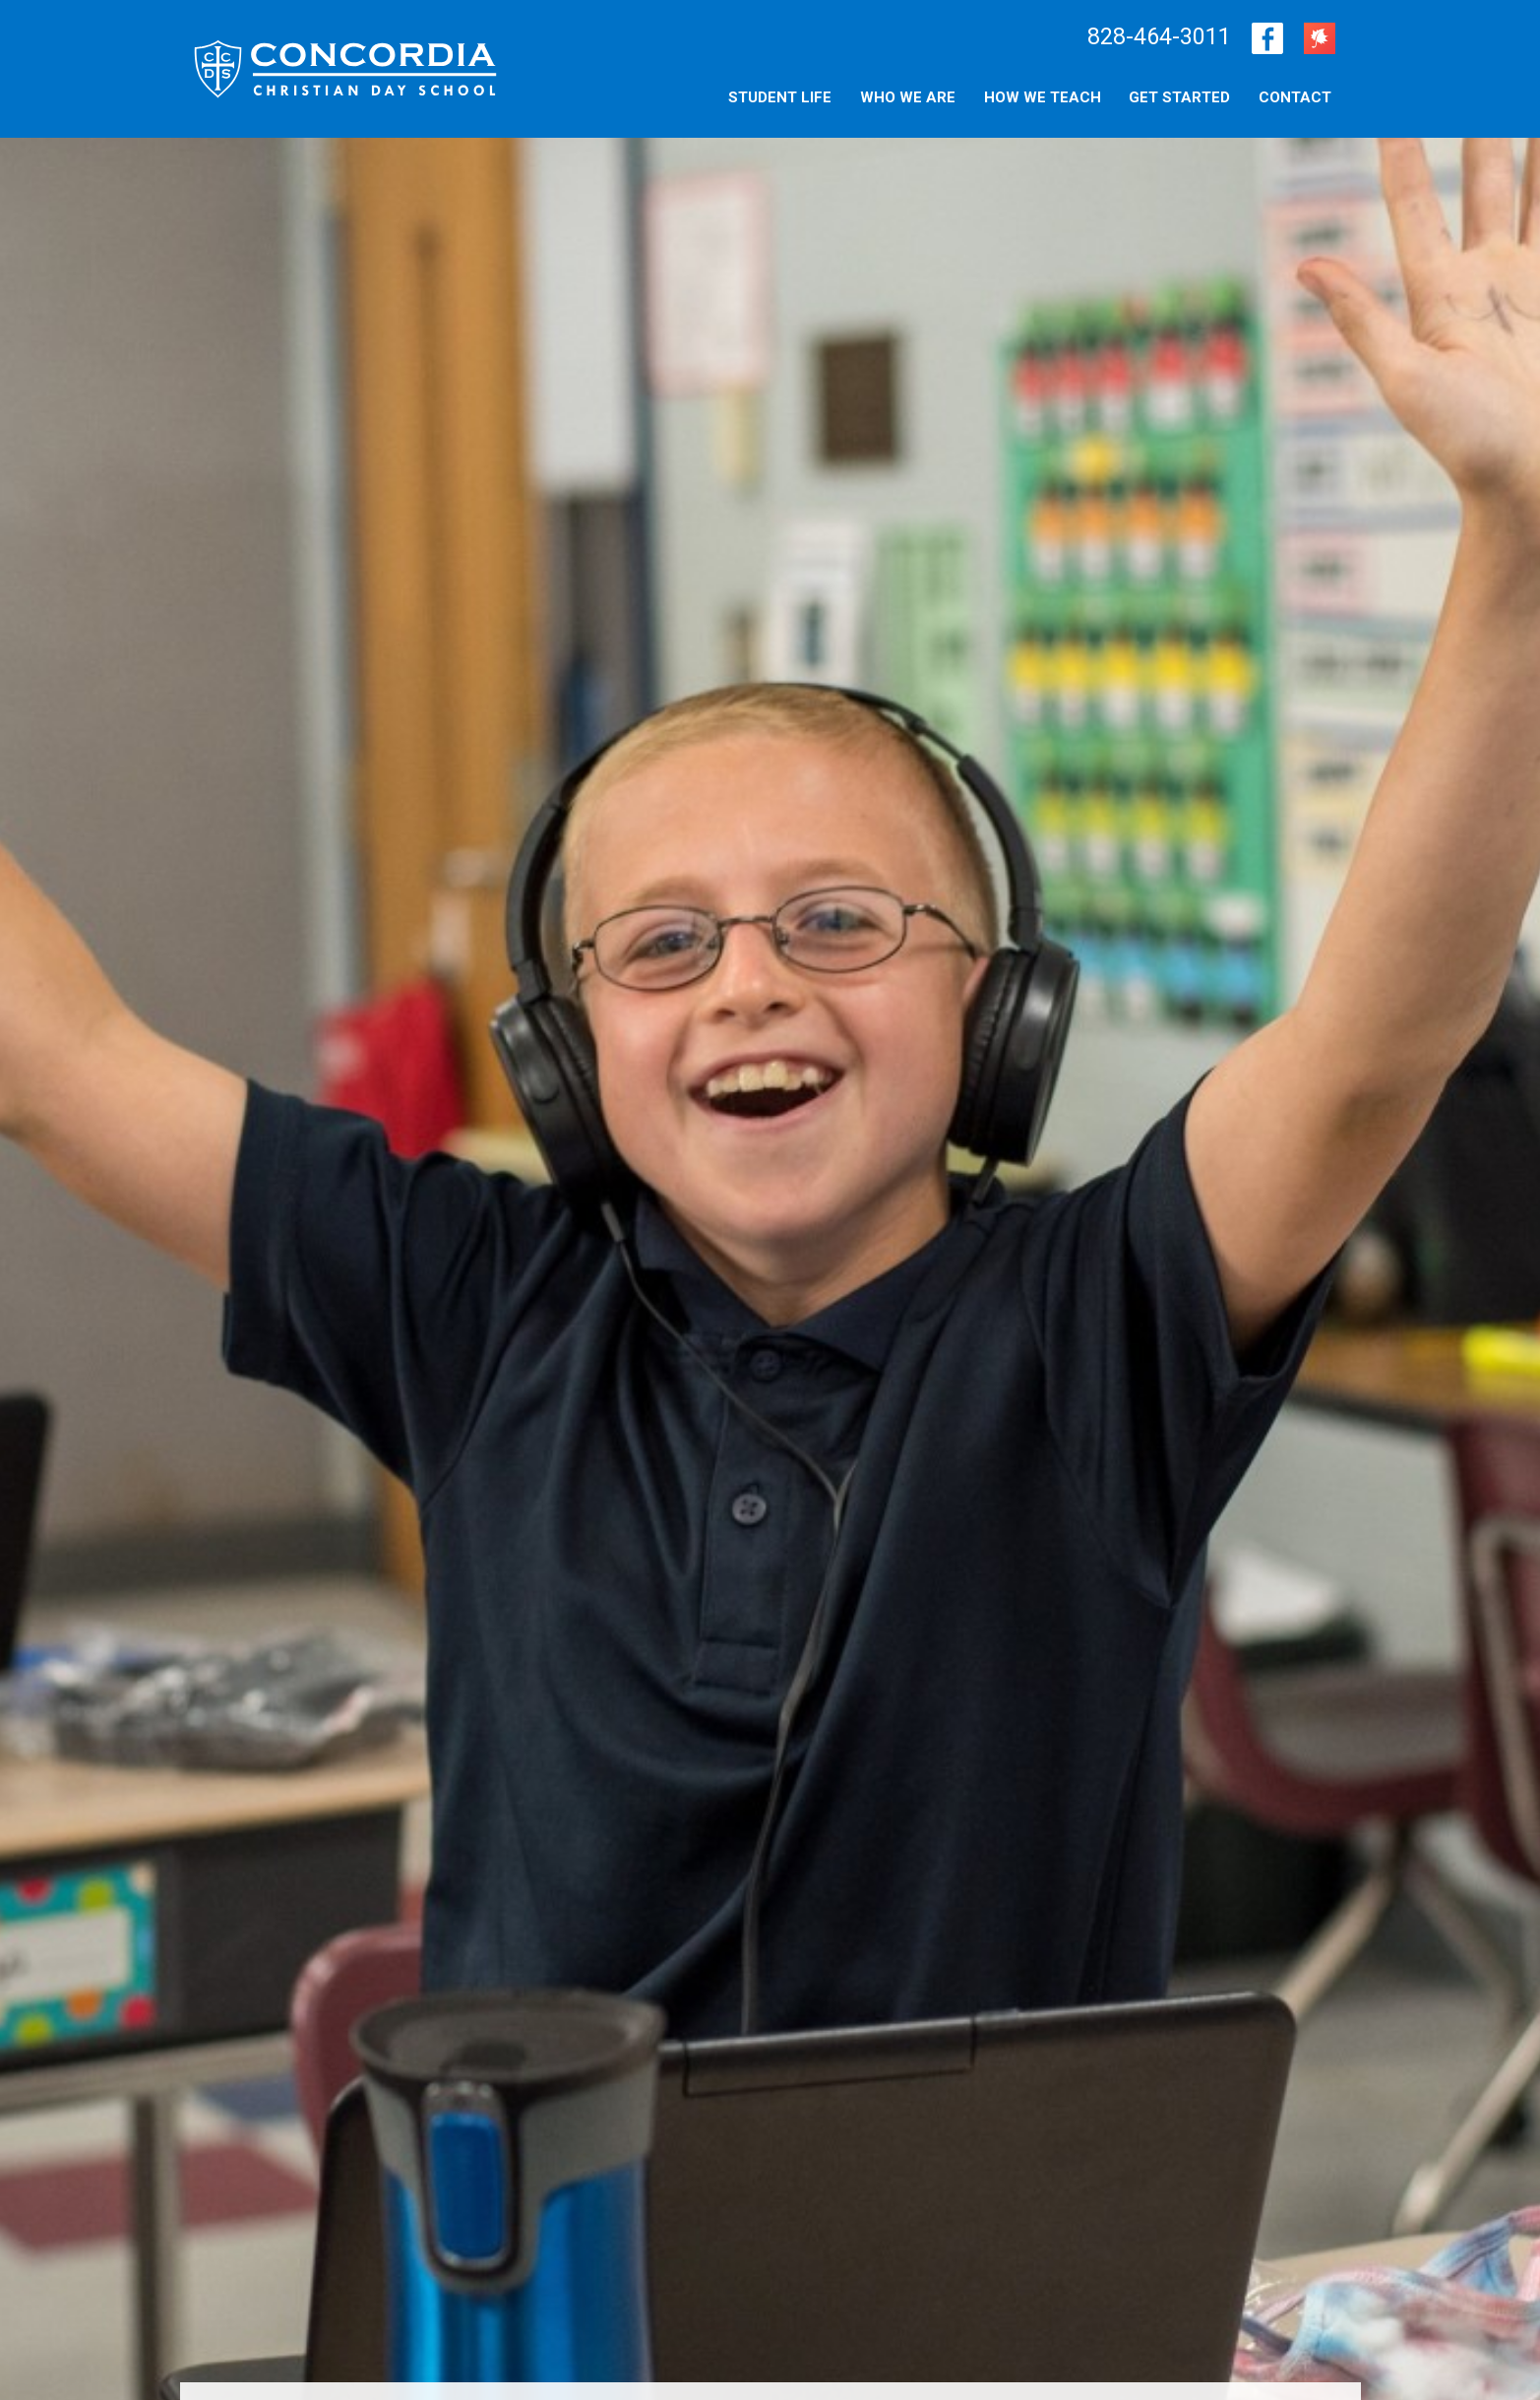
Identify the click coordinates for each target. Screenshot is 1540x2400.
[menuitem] (1295, 96)
